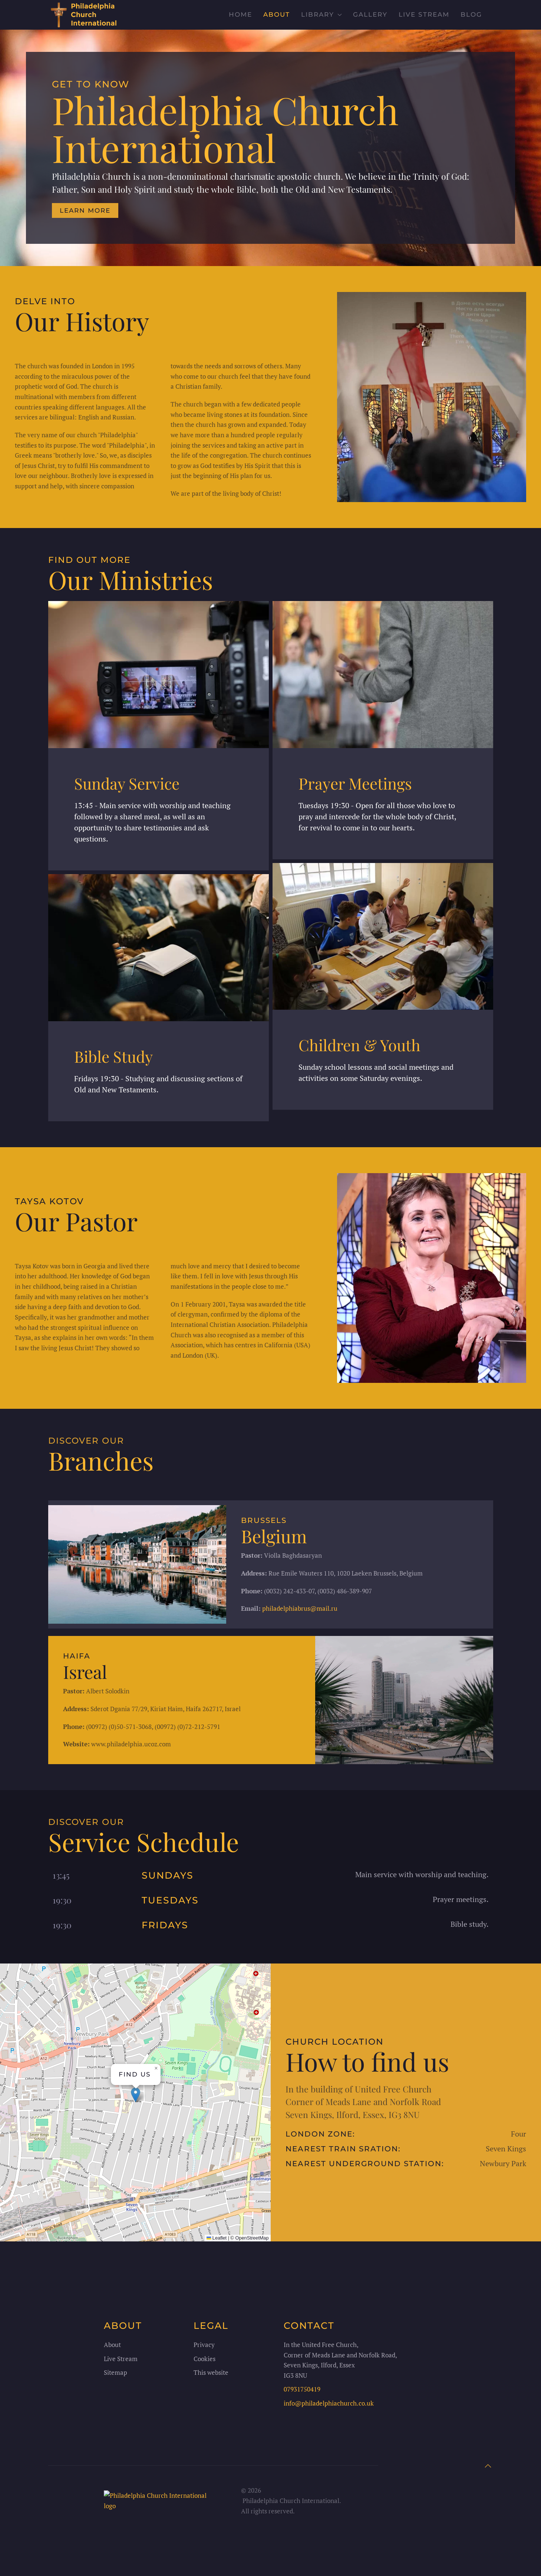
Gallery (370, 14)
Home (240, 14)
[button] (135, 2094)
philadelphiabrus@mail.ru (299, 1608)
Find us (135, 2074)
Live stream (424, 14)
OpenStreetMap (251, 2238)
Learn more (85, 210)
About (276, 14)
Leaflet (217, 2238)
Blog (471, 14)
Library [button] (321, 14)
